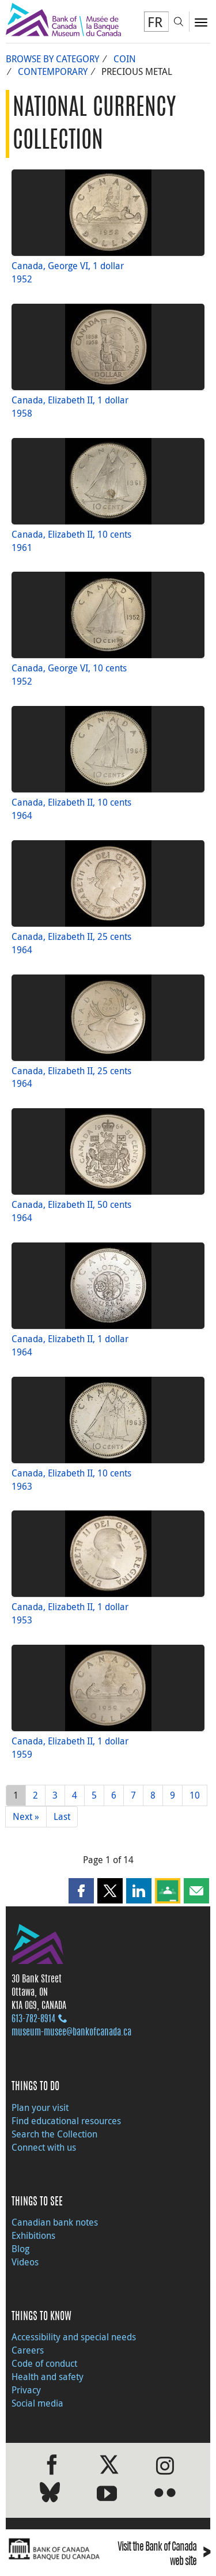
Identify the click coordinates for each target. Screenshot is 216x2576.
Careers (28, 2350)
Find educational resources (66, 2120)
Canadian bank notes (55, 2222)
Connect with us (44, 2147)
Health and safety (48, 2376)
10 (195, 1795)
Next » (26, 1816)
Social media (37, 2403)
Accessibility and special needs (74, 2337)
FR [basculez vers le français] (154, 22)
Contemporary (53, 71)
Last (62, 1816)
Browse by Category (52, 58)
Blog (20, 2248)
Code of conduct (44, 2363)
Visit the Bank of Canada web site (164, 2555)
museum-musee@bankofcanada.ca (71, 2032)
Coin (124, 58)
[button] (81, 1890)
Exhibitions (33, 2235)
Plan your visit (40, 2107)
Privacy (26, 2390)
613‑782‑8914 (33, 2019)
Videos (25, 2262)
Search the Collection (54, 2134)
